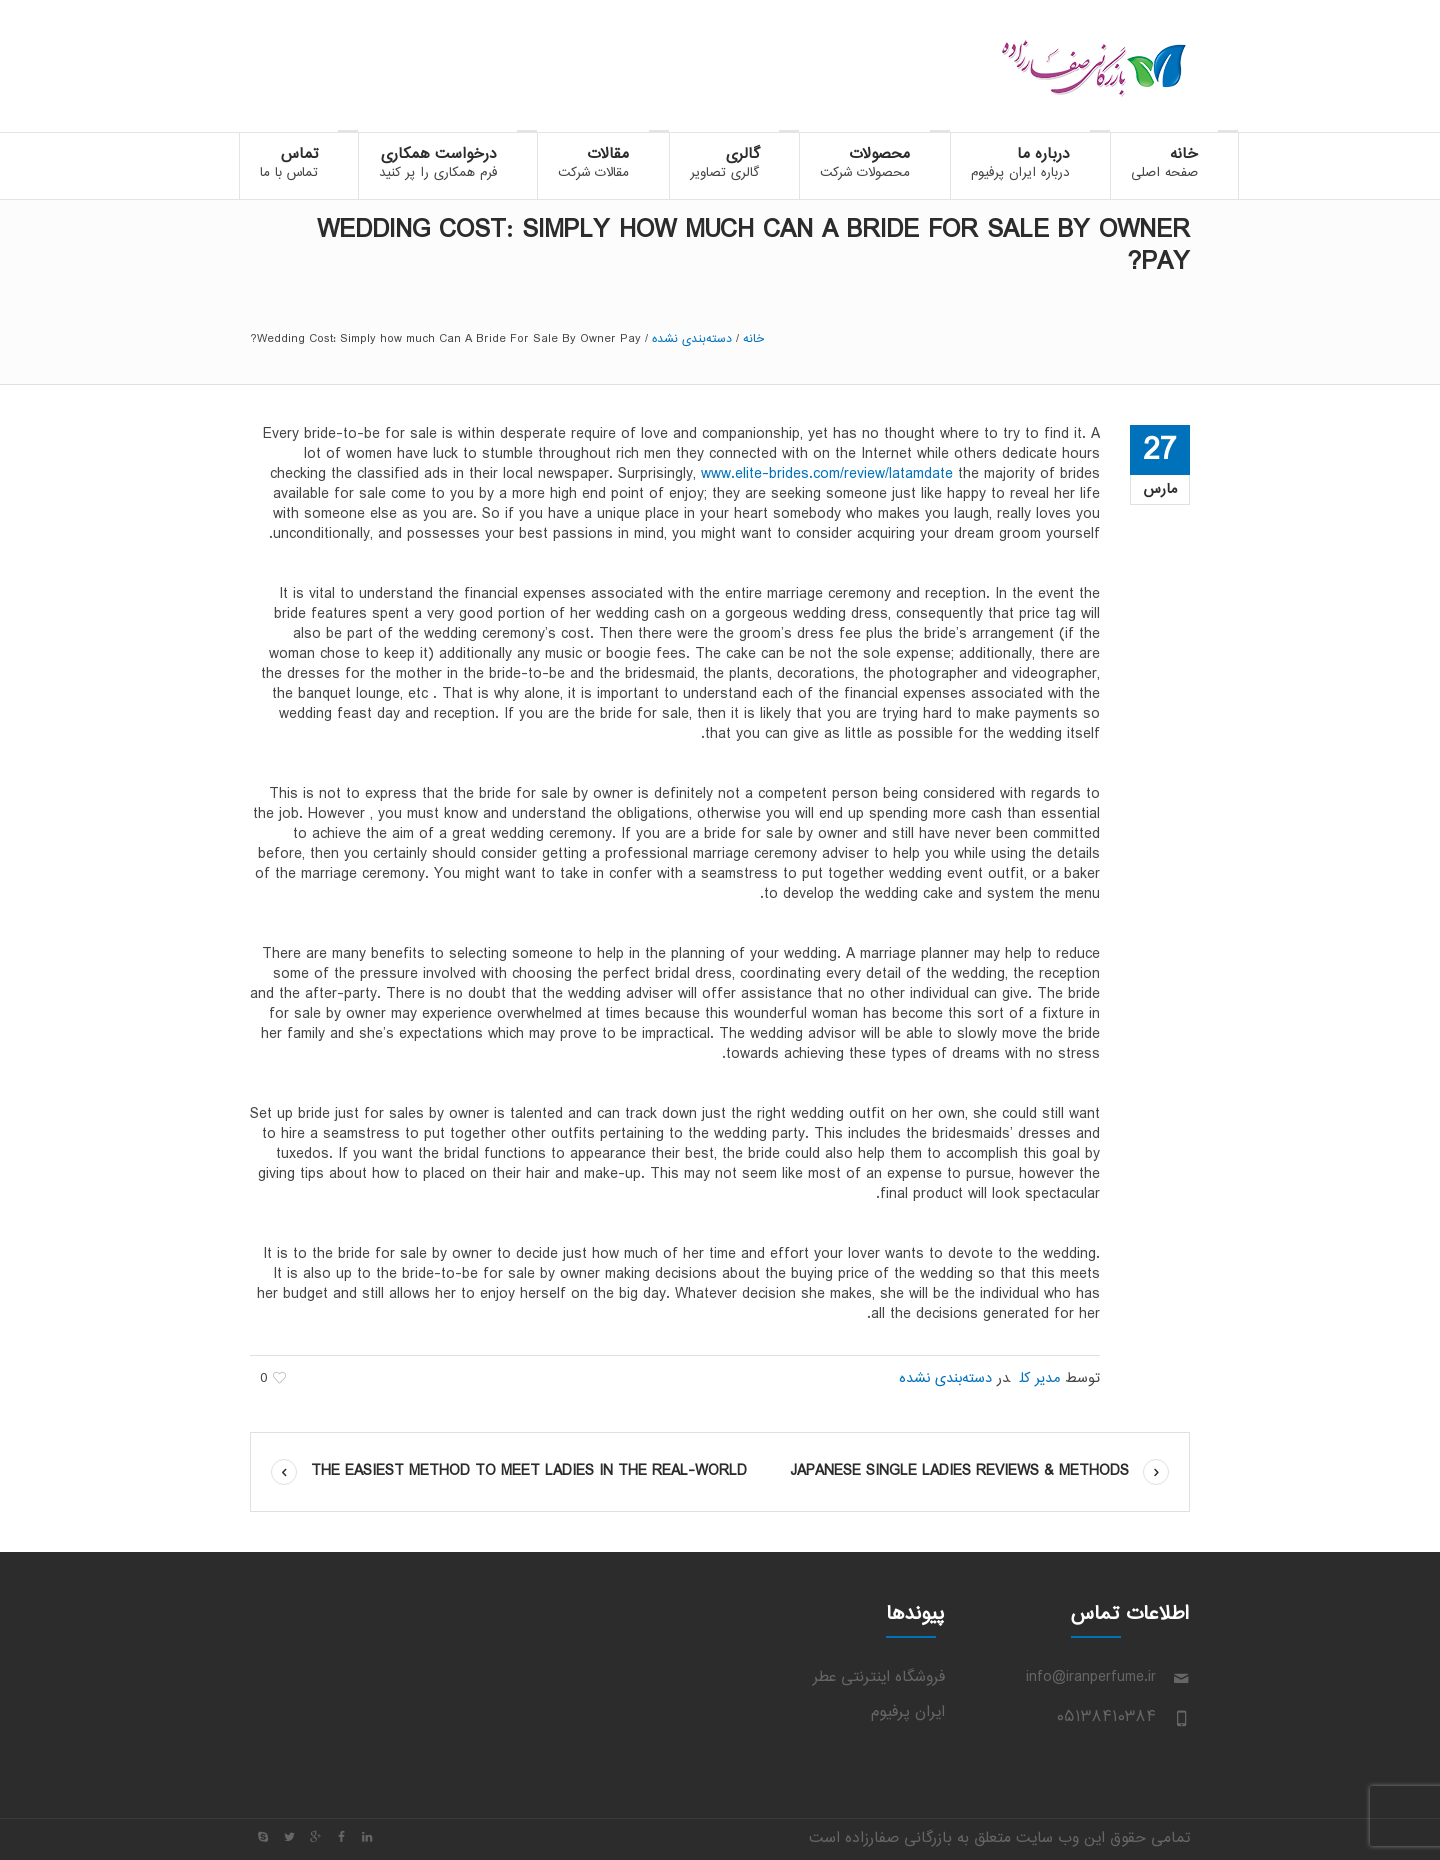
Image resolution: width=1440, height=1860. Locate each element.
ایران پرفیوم (908, 1712)
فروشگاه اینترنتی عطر (879, 1677)
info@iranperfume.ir (1091, 1677)
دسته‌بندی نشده (692, 339)
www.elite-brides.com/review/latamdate (827, 474)
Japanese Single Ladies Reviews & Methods (959, 1471)
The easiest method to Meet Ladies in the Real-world (529, 1471)
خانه (753, 339)
